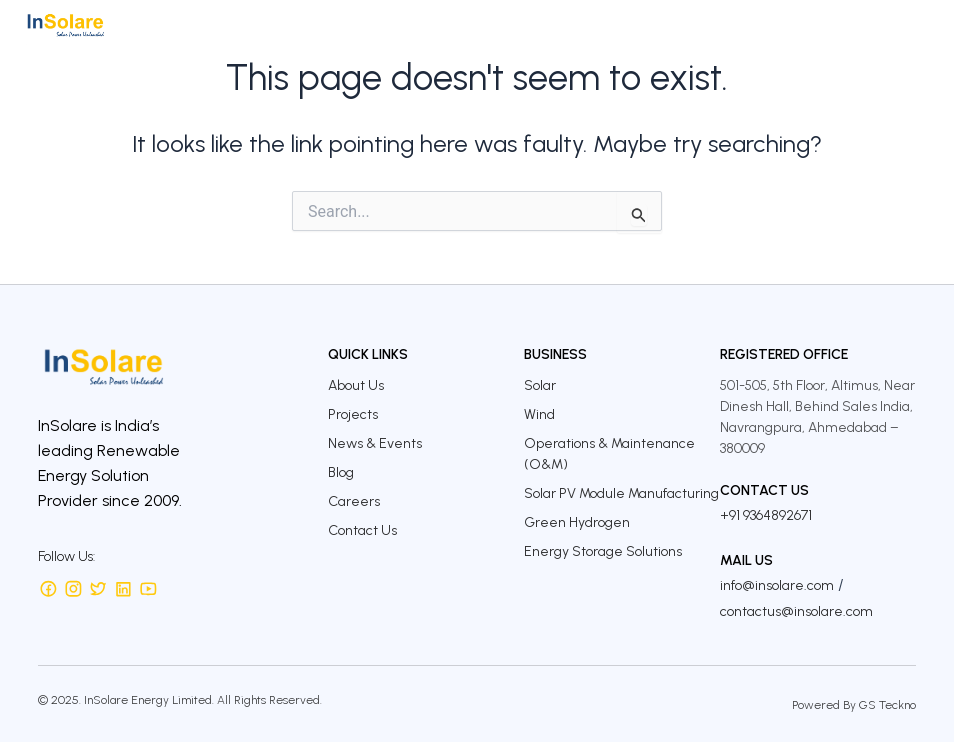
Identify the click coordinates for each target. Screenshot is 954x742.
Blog (341, 472)
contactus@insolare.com (796, 611)
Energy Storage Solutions (603, 551)
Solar (540, 385)
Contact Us (362, 530)
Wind (539, 414)
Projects (353, 414)
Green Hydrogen (577, 522)
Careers (354, 501)
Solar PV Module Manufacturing (621, 493)
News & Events (375, 443)
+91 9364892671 (766, 515)
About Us (356, 385)
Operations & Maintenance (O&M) (609, 454)
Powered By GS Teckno (854, 705)
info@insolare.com (777, 585)
